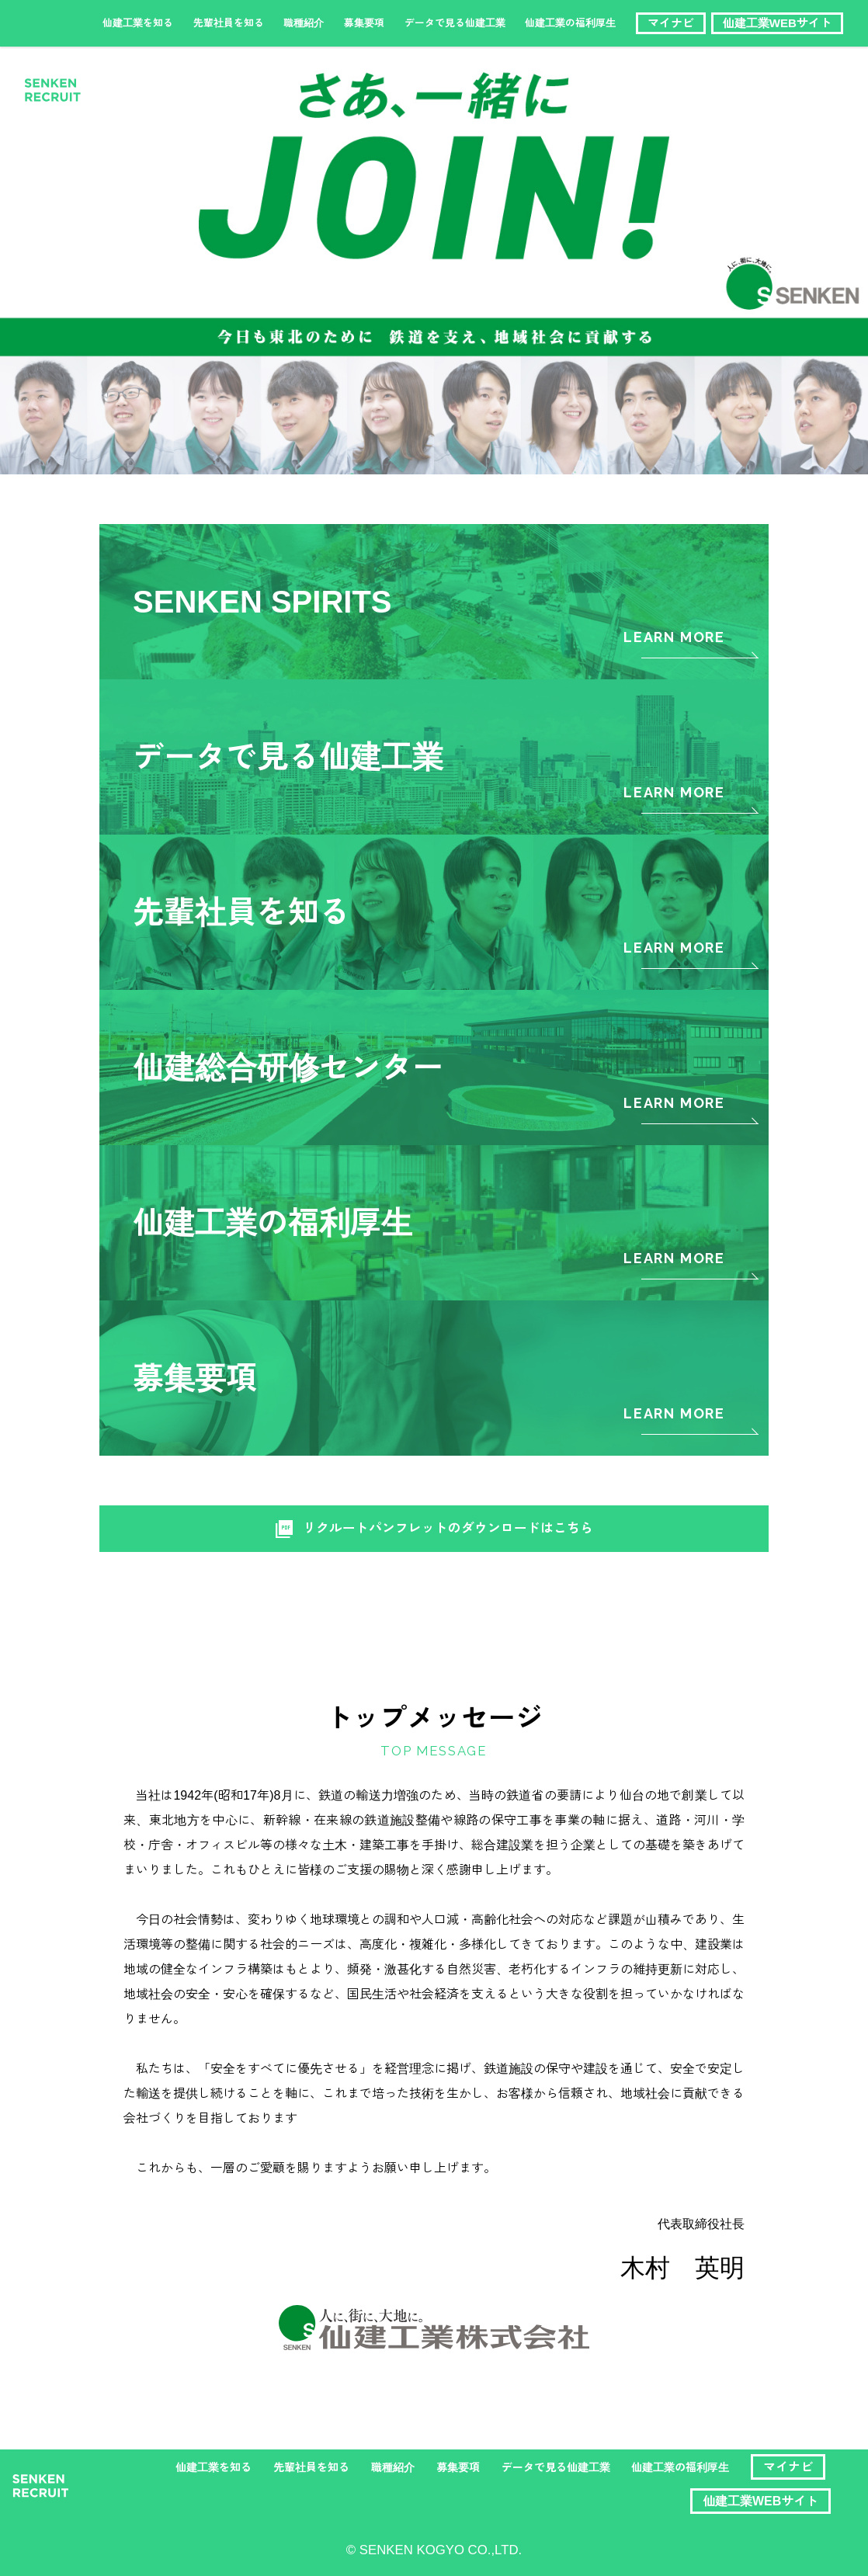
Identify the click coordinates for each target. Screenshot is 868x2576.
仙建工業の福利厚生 (570, 23)
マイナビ (671, 23)
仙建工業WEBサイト (777, 23)
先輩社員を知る (228, 23)
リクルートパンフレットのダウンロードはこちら (434, 1529)
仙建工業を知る (137, 23)
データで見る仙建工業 (454, 23)
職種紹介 (303, 23)
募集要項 (364, 23)
